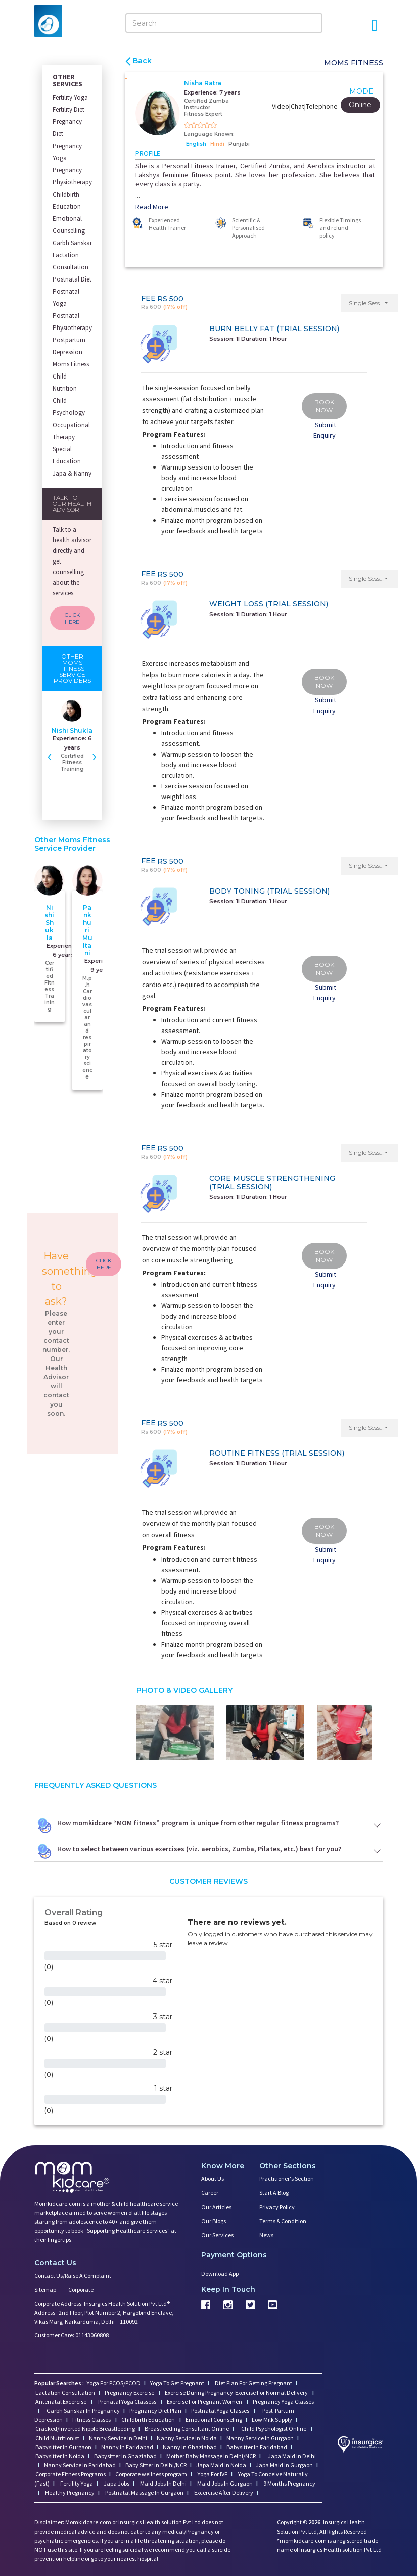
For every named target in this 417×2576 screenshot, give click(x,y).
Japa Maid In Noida (221, 2465)
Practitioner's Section (286, 2178)
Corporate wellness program (151, 2474)
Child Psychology (69, 406)
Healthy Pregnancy (69, 2492)
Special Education (67, 455)
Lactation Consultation (70, 261)
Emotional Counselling (69, 224)
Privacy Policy (277, 2207)
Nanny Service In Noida (187, 2438)
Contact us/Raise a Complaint (72, 2275)
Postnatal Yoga (66, 297)
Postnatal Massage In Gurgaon (143, 2492)
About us (212, 2178)
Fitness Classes (92, 2419)
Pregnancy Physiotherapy (72, 176)
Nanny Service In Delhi (118, 2438)
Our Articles (216, 2207)
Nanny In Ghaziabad (190, 2447)
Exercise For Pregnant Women (205, 2401)
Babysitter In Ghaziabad (125, 2456)
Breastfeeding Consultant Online (187, 2428)
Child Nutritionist (57, 2438)
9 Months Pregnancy (288, 2483)
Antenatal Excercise (61, 2401)
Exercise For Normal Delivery (272, 2392)
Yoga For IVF (212, 2474)
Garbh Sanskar (72, 243)
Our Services (217, 2235)
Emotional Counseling (214, 2419)
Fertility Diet (68, 109)
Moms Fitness (71, 364)
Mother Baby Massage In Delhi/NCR (211, 2456)
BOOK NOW (324, 406)
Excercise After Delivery (223, 2492)
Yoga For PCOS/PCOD (113, 2383)
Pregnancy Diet (67, 127)
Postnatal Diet (72, 279)
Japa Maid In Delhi (292, 2456)
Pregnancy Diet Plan (155, 2410)
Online (360, 104)
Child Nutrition (65, 382)
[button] (370, 303)
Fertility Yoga (70, 97)
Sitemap (45, 2289)
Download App (220, 2273)
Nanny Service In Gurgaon (260, 2438)
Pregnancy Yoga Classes (283, 2401)
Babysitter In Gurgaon (63, 2447)
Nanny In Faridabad (127, 2447)
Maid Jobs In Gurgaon (224, 2483)
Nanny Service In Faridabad (80, 2465)
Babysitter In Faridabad (256, 2447)
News (266, 2235)
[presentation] (49, 755)
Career (209, 2192)
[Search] (223, 23)
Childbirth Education (67, 200)
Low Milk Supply (272, 2419)
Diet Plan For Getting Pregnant (253, 2383)
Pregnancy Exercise (130, 2392)
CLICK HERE (72, 618)
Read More (151, 206)
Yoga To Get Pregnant (177, 2383)
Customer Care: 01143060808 (71, 2335)
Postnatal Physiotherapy (72, 321)
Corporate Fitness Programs (70, 2474)
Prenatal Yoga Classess (127, 2401)
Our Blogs (213, 2221)
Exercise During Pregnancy (199, 2392)
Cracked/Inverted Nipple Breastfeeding (85, 2428)
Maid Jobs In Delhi (163, 2483)
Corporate (81, 2289)
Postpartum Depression (69, 346)
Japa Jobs (116, 2483)
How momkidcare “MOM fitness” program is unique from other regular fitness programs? (209, 1825)
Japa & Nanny (72, 473)
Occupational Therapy (71, 430)
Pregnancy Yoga (67, 152)
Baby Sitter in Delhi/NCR (156, 2465)
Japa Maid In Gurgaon (284, 2465)
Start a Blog (274, 2192)
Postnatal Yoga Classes (220, 2410)
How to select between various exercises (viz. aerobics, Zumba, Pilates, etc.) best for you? (209, 1851)
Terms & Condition (282, 2221)
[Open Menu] (375, 25)
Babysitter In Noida (59, 2456)
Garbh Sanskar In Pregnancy (83, 2410)
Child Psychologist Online (274, 2428)
